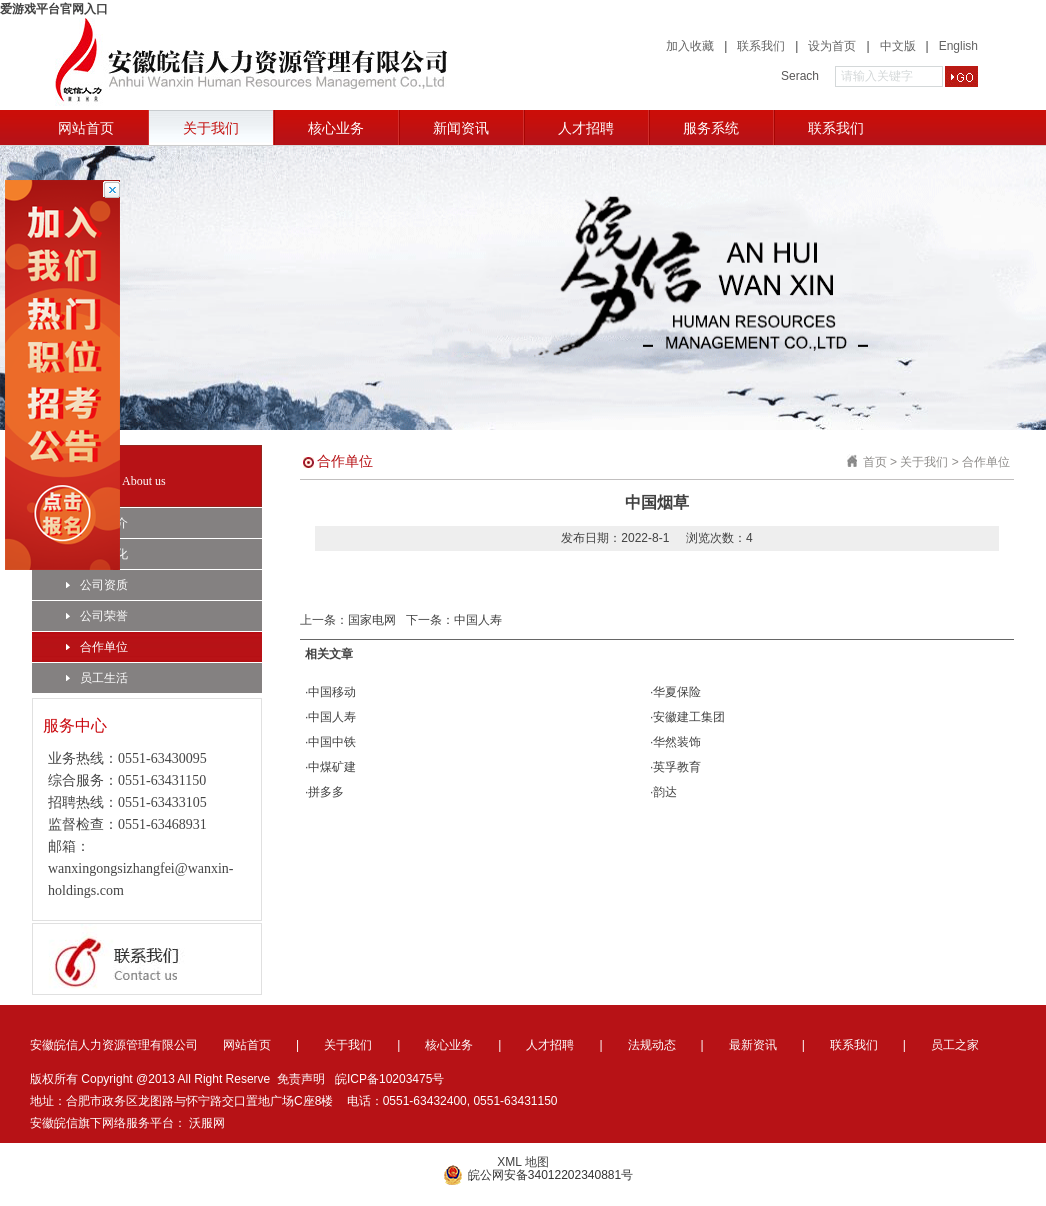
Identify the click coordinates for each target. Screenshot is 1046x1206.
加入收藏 (690, 46)
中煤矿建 (332, 767)
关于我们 (211, 128)
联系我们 (761, 46)
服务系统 (711, 128)
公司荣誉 (97, 616)
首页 (875, 462)
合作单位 (97, 647)
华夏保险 (677, 692)
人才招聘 (586, 128)
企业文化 (97, 554)
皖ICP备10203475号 (389, 1079)
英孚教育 (677, 767)
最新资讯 (753, 1045)
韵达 (665, 792)
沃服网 (207, 1123)
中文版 (898, 46)
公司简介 (97, 523)
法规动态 (652, 1045)
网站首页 (86, 128)
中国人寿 (478, 620)
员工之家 (955, 1045)
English (958, 46)
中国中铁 (332, 742)
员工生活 (97, 678)
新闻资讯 (461, 128)
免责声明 (301, 1079)
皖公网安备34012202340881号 (538, 1175)
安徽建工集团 (689, 717)
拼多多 (326, 792)
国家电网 (372, 620)
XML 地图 (523, 1162)
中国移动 (332, 692)
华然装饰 (677, 742)
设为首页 (832, 46)
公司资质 (97, 585)
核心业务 (336, 128)
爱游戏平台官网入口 (54, 9)
